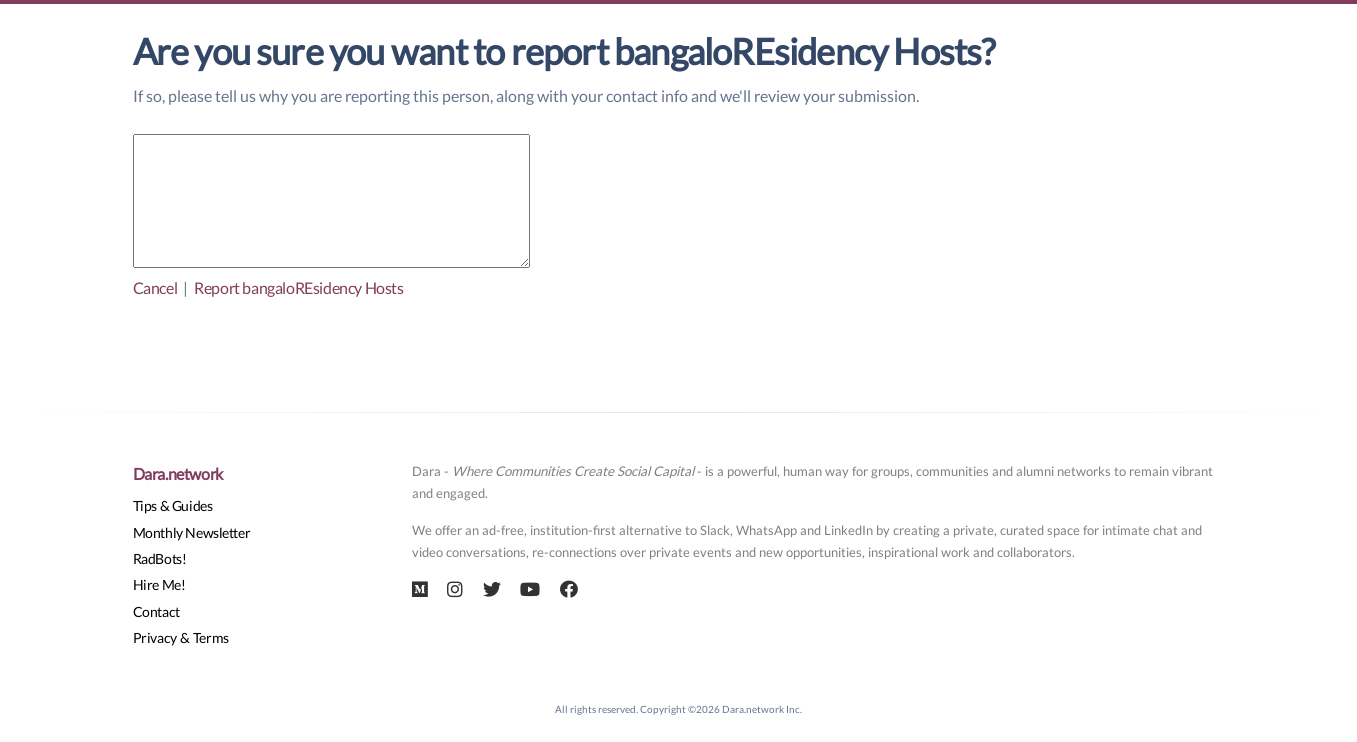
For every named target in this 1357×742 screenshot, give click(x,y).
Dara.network (178, 473)
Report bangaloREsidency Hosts (298, 287)
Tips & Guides (173, 505)
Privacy (155, 637)
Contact (156, 611)
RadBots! (160, 558)
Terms (211, 637)
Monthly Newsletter (192, 532)
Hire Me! (159, 584)
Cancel (155, 287)
